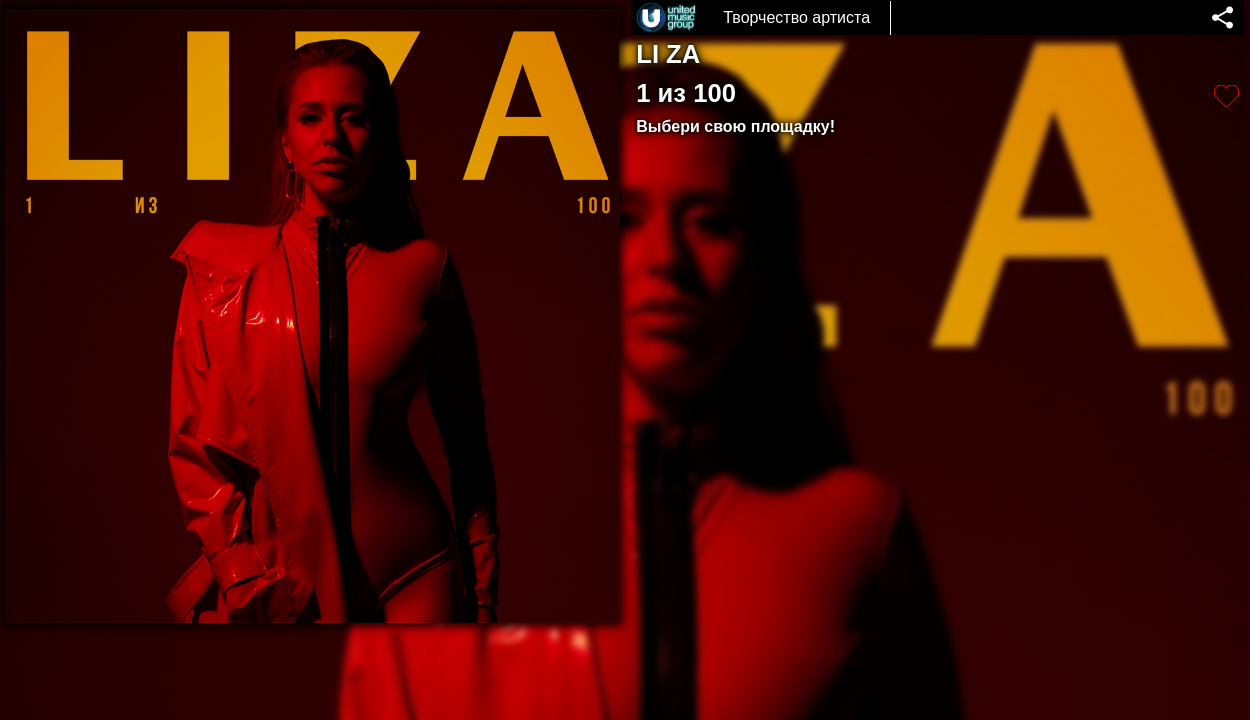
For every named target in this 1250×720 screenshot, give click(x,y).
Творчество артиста (796, 17)
